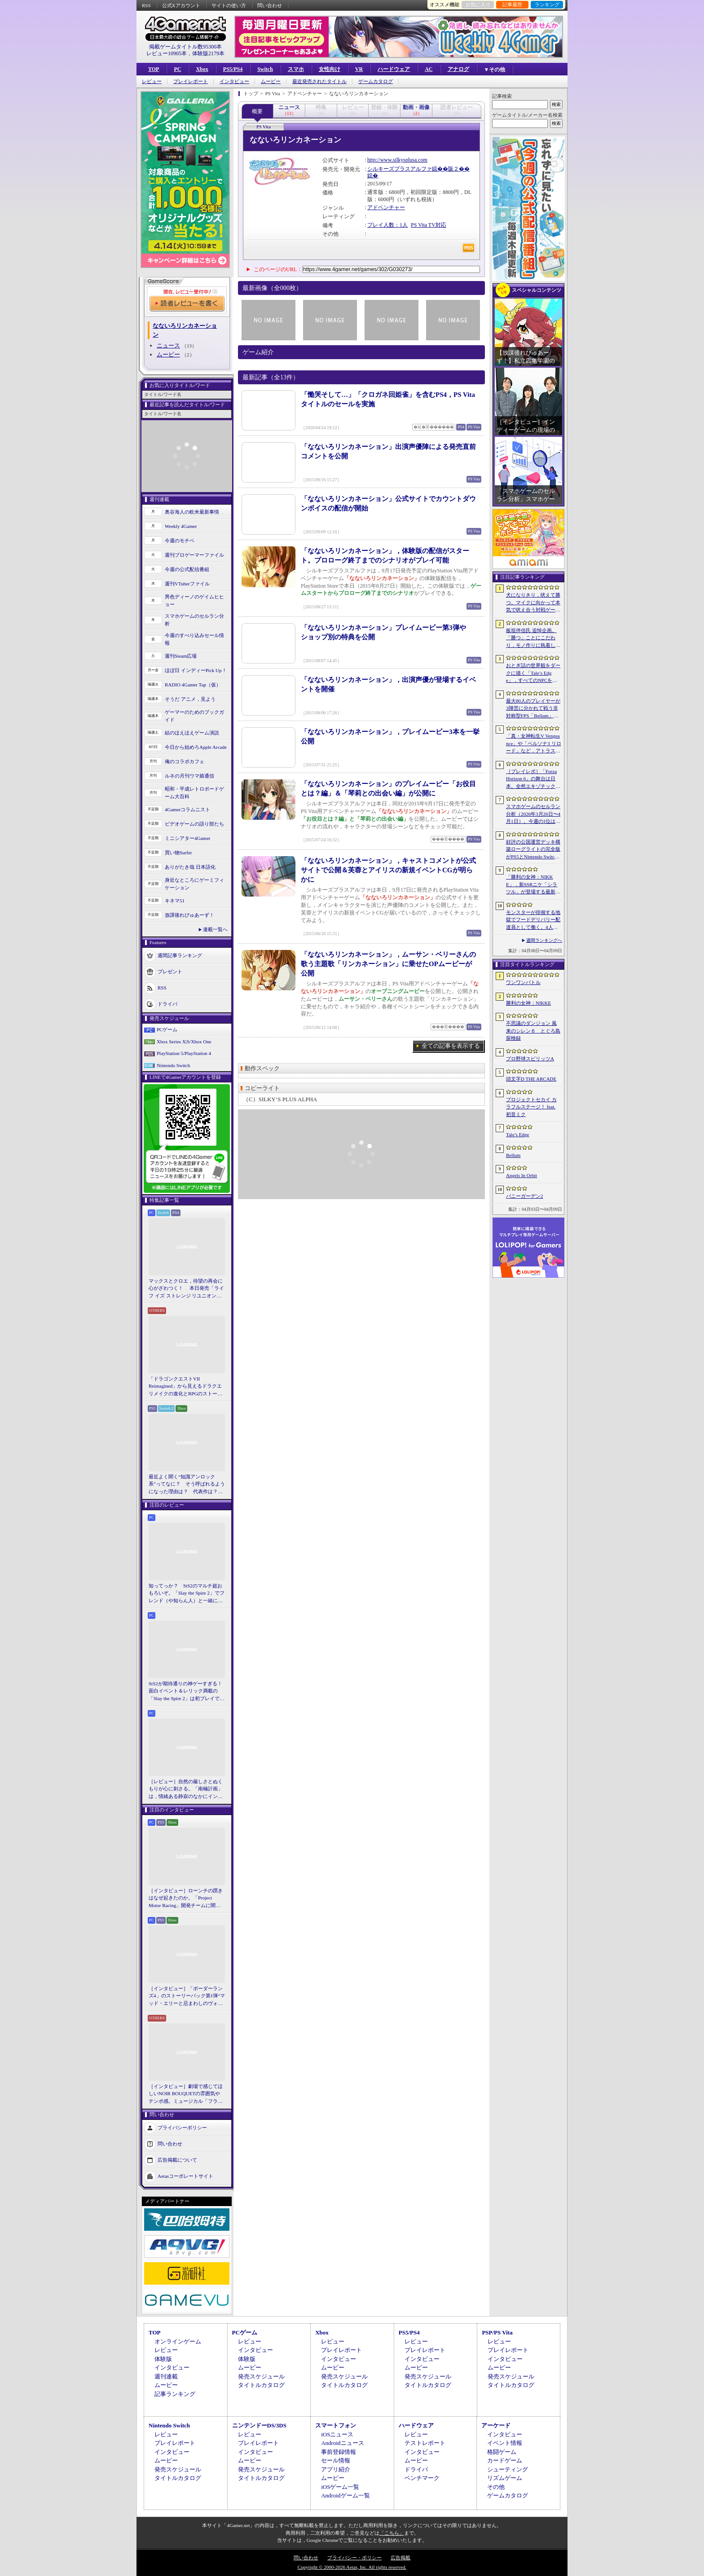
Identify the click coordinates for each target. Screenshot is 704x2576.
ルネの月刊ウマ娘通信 (189, 775)
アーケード (495, 2425)
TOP (153, 69)
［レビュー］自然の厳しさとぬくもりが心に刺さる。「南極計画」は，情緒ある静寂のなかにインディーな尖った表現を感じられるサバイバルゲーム (186, 1789)
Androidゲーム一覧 (345, 2495)
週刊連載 (166, 2376)
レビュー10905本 (166, 53)
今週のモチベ (179, 540)
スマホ (296, 69)
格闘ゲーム (501, 2452)
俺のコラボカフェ (184, 761)
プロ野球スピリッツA (530, 1058)
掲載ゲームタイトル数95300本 (185, 47)
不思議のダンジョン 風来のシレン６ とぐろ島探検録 (533, 1030)
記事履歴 (512, 4)
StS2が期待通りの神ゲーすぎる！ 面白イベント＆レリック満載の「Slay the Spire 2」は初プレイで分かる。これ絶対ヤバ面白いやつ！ (187, 1691)
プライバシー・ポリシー (354, 2557)
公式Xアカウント (181, 5)
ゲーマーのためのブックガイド (194, 715)
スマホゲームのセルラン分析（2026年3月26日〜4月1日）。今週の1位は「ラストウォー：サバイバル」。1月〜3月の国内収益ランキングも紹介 (533, 814)
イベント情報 (504, 2443)
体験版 (163, 2359)
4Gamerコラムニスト (187, 809)
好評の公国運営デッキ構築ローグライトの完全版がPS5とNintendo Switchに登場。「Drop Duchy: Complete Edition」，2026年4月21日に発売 (533, 850)
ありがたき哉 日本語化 (190, 867)
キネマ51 (175, 900)
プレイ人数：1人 (387, 225)
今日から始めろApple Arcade (196, 747)
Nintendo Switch (173, 1065)
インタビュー (234, 81)
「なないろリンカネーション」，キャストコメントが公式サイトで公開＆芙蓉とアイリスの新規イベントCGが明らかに (388, 870)
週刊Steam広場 (181, 656)
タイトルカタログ (261, 2385)
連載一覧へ (215, 929)
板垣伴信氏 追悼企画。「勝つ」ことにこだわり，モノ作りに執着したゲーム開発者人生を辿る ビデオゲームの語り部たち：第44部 (534, 638)
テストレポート (425, 2443)
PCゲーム (167, 1029)
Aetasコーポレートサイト (185, 2176)
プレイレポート (190, 81)
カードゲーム (504, 2460)
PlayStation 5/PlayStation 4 (184, 1053)
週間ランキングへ (544, 940)
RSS (146, 5)
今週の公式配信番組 (187, 569)
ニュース (168, 345)
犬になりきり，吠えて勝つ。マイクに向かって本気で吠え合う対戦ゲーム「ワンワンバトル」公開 (533, 603)
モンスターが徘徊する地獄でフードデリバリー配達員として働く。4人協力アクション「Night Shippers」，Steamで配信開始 (533, 920)
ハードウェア (394, 69)
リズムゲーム (504, 2478)
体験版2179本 (208, 53)
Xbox (202, 69)
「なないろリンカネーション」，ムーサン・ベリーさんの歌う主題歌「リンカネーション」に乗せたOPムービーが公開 (388, 964)
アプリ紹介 (335, 2469)
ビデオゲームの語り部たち (194, 823)
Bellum (513, 1155)
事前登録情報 (338, 2452)
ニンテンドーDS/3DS (259, 2425)
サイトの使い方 (228, 5)
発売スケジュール (261, 2376)
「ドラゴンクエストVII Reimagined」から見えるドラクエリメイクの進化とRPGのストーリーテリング (185, 1387)
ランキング (547, 4)
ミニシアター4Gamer (187, 838)
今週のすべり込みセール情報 (194, 639)
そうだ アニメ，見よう (190, 699)
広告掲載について (177, 2160)
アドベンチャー (386, 207)
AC (428, 69)
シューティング (507, 2469)
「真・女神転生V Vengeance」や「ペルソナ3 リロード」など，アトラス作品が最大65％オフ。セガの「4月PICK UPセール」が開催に (533, 744)
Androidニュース (342, 2443)
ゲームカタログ (375, 81)
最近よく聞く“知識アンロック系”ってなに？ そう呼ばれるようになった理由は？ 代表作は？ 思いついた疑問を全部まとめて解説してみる (187, 1484)
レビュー (152, 81)
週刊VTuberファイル (187, 583)
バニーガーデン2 (524, 1196)
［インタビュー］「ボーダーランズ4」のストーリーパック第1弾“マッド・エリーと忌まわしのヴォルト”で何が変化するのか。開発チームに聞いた (187, 1996)
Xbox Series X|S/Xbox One (184, 1041)
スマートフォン (335, 2425)
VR (359, 69)
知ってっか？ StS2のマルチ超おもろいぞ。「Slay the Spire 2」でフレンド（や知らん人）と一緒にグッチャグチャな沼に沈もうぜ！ (186, 1594)
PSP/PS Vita (497, 2332)
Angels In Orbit (521, 1175)
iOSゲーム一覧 (340, 2487)
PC (177, 69)
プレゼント (170, 971)
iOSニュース (337, 2434)
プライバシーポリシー (182, 2127)
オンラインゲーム (177, 2341)
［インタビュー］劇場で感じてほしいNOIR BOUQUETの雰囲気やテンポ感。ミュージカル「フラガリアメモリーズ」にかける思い (186, 2094)
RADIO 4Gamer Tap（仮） (193, 684)
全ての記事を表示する (451, 1045)
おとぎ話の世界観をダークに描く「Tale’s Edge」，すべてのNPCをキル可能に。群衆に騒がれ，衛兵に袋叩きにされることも (533, 673)
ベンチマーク (422, 2478)
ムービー (271, 81)
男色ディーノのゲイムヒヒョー (194, 600)
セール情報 (335, 2460)
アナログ (458, 69)
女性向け (329, 69)
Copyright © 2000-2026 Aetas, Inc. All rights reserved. (352, 2567)
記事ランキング (174, 2394)
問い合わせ (269, 5)
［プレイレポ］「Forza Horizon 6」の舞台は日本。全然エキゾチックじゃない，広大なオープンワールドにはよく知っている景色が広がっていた (533, 779)
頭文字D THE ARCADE (531, 1078)
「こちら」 (391, 2533)
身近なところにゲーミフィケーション (194, 883)
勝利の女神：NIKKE (528, 1003)
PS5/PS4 (232, 69)
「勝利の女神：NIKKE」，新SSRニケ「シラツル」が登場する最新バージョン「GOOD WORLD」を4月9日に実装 (533, 885)
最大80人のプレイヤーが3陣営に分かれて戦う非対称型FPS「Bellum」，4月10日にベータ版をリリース (533, 709)
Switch (265, 69)
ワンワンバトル (523, 982)
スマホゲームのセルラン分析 (194, 619)
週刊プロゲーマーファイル (194, 555)
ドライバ (167, 1004)
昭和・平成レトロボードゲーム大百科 (194, 792)
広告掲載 (400, 2557)
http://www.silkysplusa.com (397, 160)
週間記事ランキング (180, 955)
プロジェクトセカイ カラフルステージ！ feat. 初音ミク (531, 1107)
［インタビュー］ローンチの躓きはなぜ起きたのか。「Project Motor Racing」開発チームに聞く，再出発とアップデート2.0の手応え (186, 1898)
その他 (496, 2487)
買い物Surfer (178, 852)
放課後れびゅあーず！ (189, 915)
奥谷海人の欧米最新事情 (192, 511)
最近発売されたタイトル (319, 81)
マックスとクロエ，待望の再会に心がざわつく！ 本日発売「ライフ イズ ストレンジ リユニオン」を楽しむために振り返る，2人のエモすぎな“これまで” (186, 1289)
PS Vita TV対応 (428, 225)
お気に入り (478, 4)
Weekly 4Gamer (181, 526)
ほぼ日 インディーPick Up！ (196, 670)
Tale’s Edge (517, 1134)
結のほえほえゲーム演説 (192, 732)
